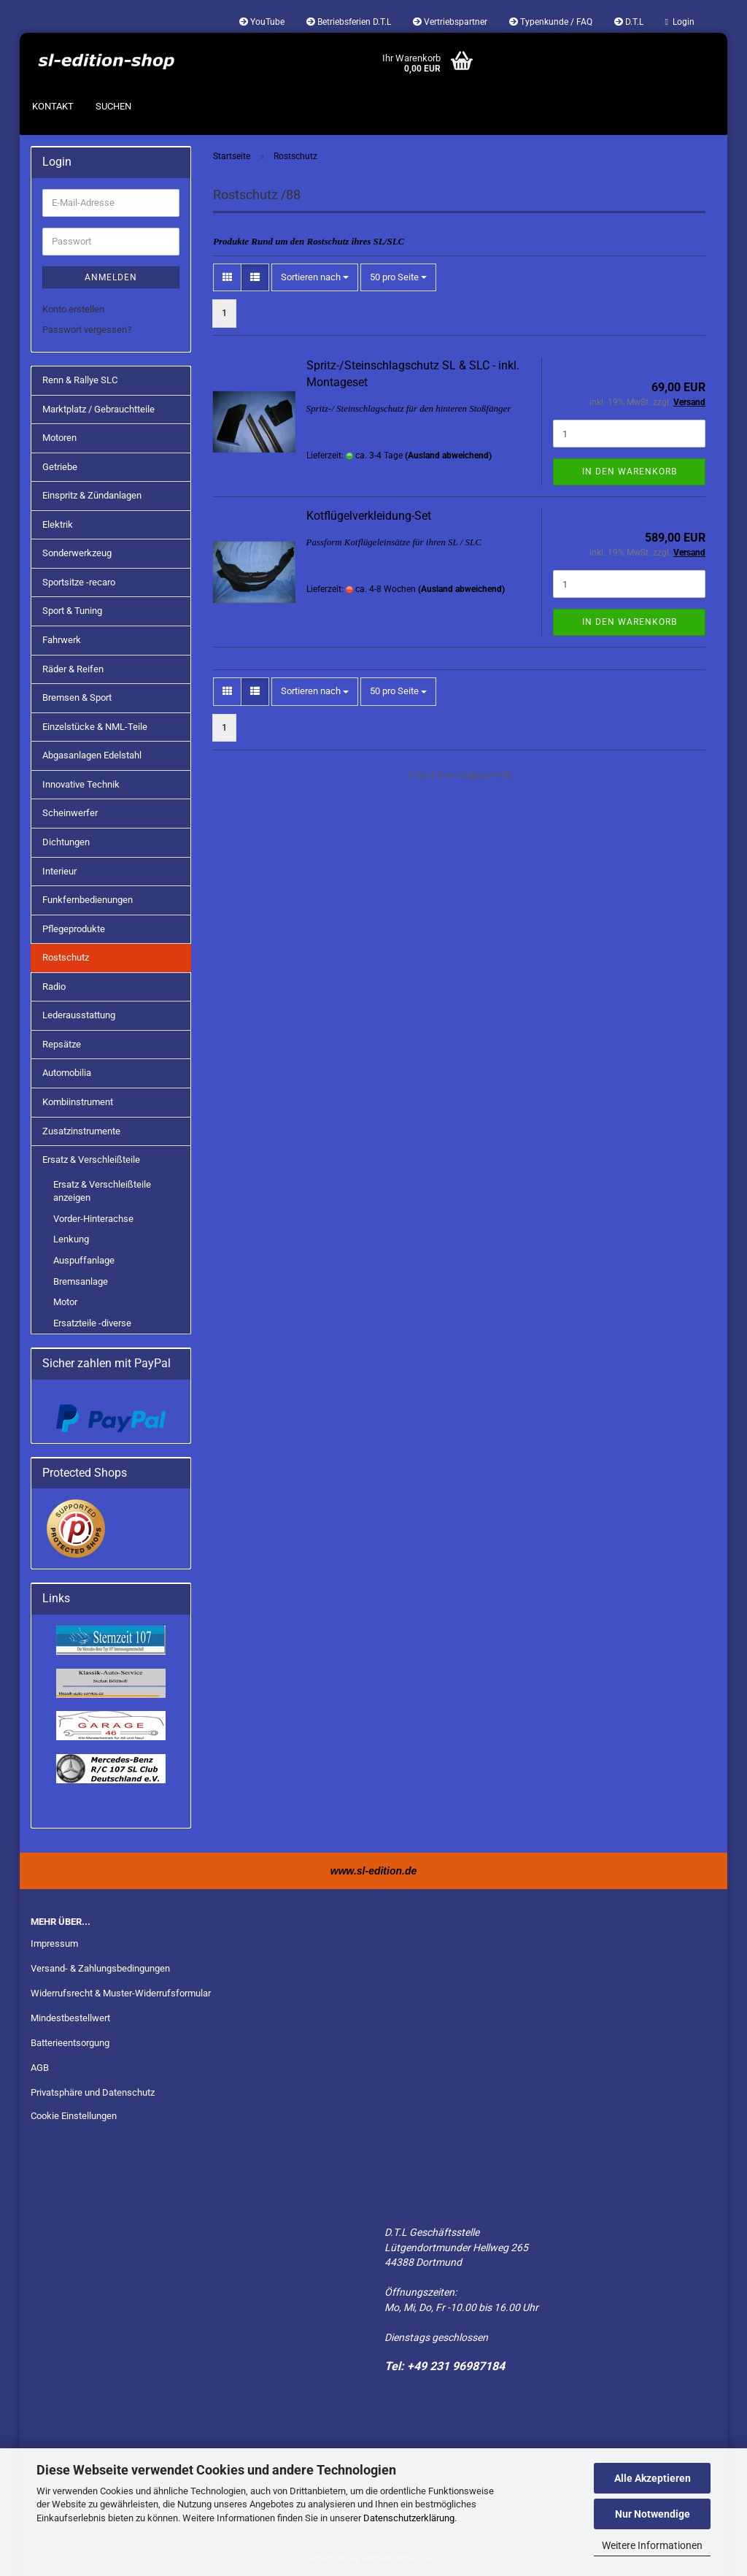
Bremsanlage (80, 1281)
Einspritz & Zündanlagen (92, 495)
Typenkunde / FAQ (550, 22)
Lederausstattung (78, 1015)
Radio (54, 986)
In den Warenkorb (629, 471)
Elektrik (57, 524)
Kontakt (53, 106)
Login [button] (679, 22)
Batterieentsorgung (70, 2042)
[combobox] (314, 278)
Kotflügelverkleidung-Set (368, 516)
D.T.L (628, 22)
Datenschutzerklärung (408, 2517)
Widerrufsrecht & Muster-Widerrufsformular (121, 1993)
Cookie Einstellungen (74, 2115)
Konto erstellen (73, 309)
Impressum (54, 1943)
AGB (40, 2067)
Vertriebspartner (450, 22)
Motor (65, 1301)
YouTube (262, 22)
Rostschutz (65, 957)
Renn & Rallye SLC (79, 379)
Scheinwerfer (70, 812)
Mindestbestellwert (70, 2017)
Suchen (113, 106)
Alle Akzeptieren (652, 2478)
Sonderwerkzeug (77, 552)
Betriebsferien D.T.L (348, 22)
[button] (227, 278)
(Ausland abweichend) (448, 455)
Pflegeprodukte (73, 928)
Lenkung (71, 1239)
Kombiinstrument (77, 1101)
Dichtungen (66, 842)
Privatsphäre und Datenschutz (93, 2092)
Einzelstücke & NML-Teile (94, 726)
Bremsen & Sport (77, 697)
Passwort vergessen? (86, 329)
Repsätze (61, 1044)
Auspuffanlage (84, 1260)
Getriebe (59, 466)
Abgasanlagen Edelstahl (92, 755)
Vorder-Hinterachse (93, 1218)
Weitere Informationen (652, 2545)
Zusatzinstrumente (81, 1131)
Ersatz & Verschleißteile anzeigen (102, 1191)
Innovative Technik (81, 784)
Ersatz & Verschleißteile (91, 1159)
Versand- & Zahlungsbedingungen (100, 1968)
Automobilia (66, 1072)
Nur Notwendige (652, 2514)
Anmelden (111, 277)
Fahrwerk (61, 639)
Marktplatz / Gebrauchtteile (98, 409)
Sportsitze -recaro (78, 582)
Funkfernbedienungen (87, 899)
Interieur (59, 871)
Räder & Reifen (73, 669)
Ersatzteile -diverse (92, 1323)
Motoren (59, 437)
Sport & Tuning (72, 610)
